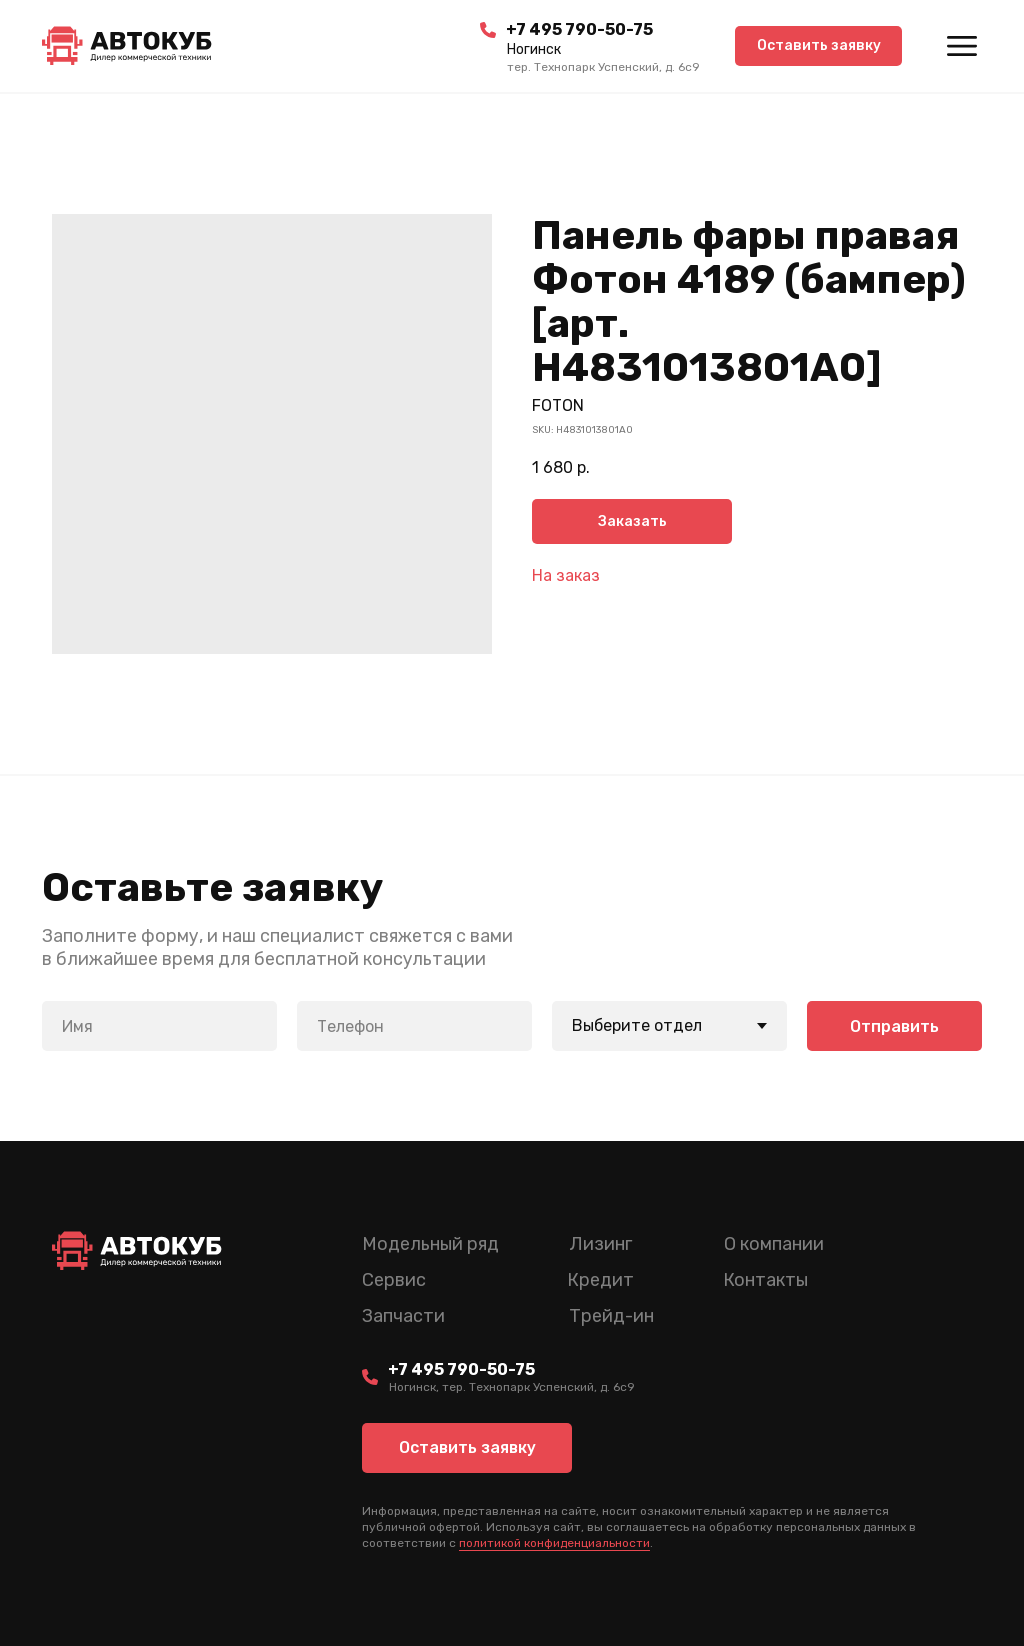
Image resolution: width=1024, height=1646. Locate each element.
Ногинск (534, 49)
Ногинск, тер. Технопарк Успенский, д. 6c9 (512, 1387)
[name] (159, 1026)
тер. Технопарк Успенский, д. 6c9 (603, 67)
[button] (818, 46)
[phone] (414, 1026)
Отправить (894, 1026)
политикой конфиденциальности (554, 1543)
